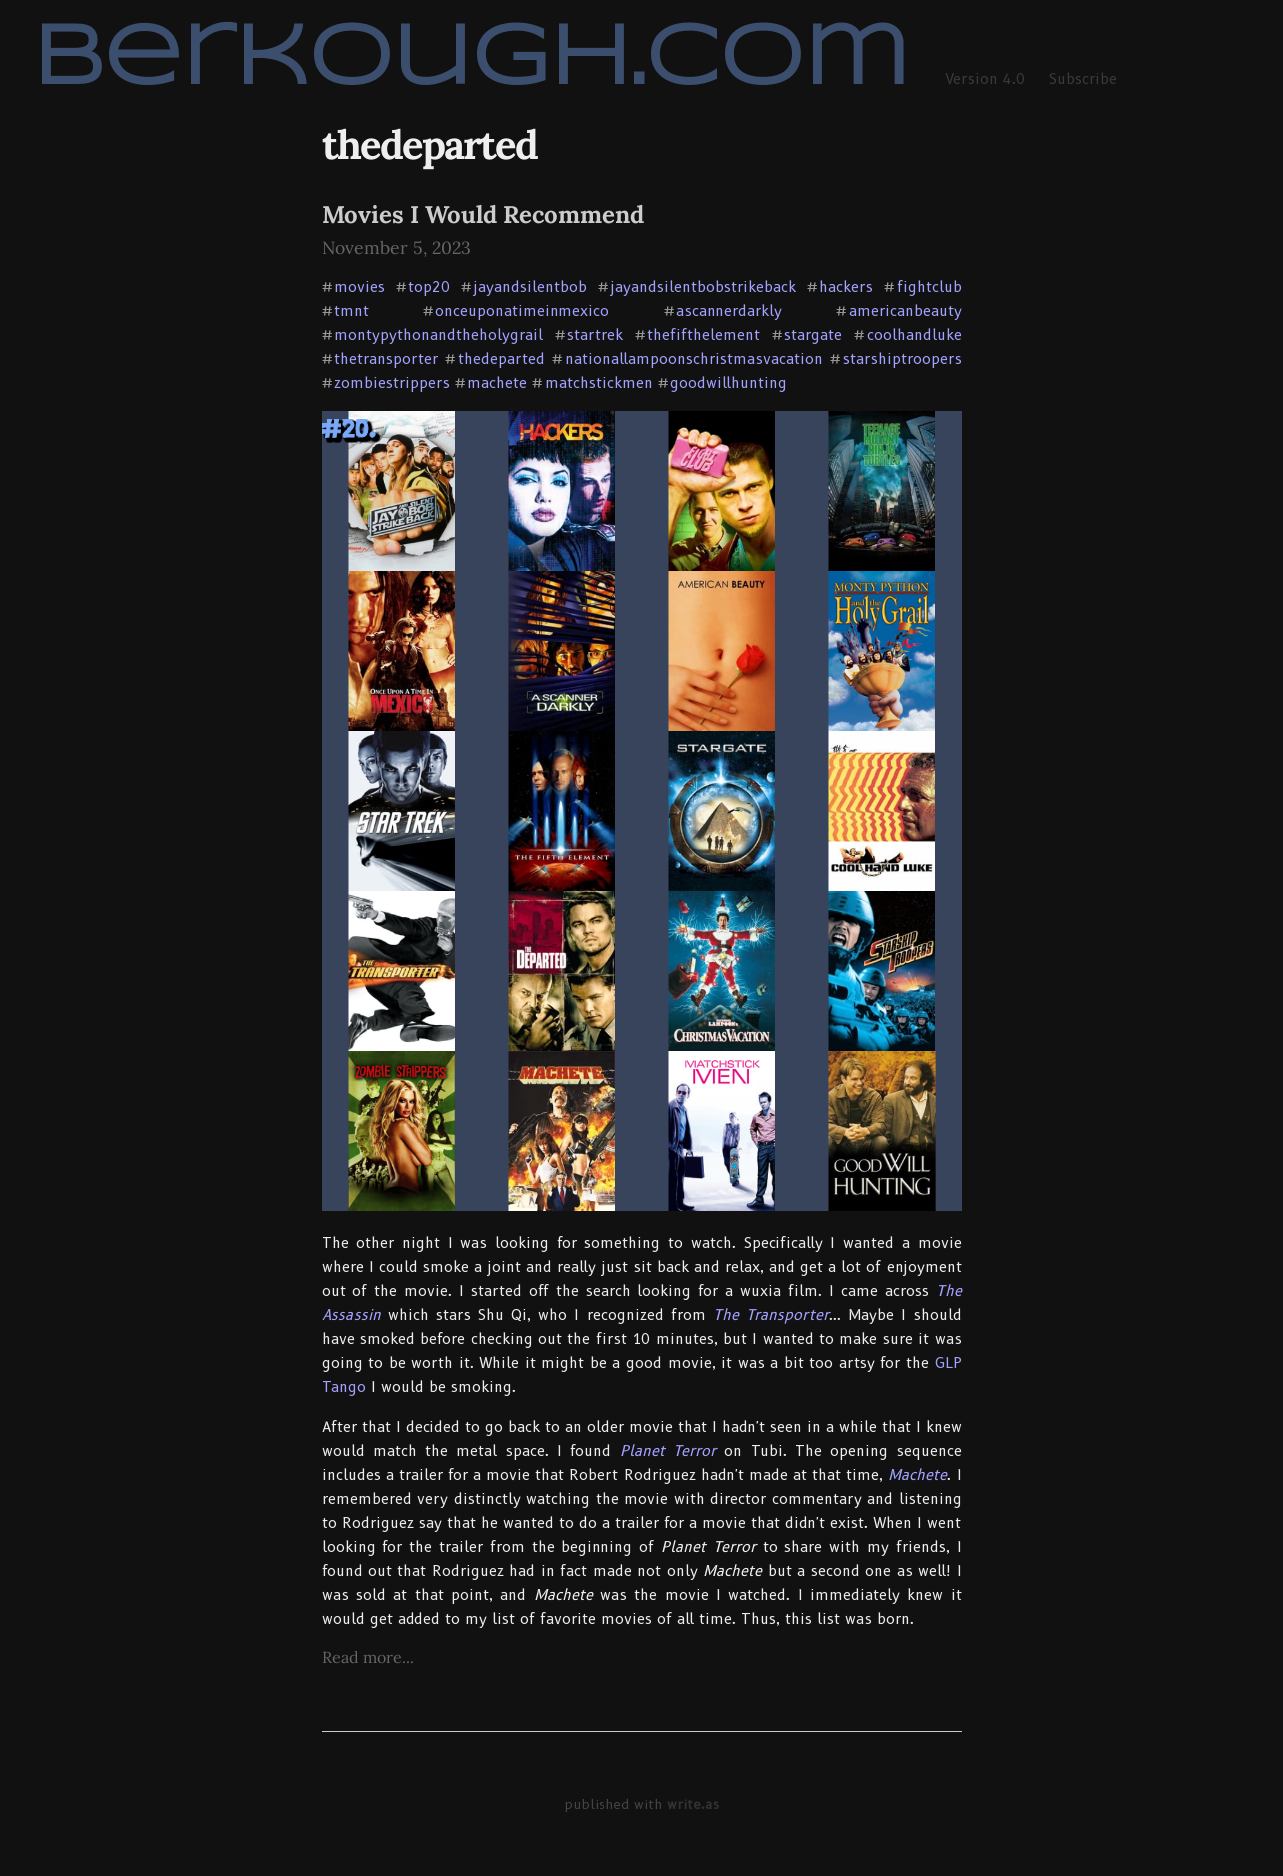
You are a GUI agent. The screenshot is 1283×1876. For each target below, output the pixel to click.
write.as (693, 1804)
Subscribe (1083, 79)
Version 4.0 (985, 79)
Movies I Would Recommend (483, 214)
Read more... (368, 1657)
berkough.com (470, 60)
